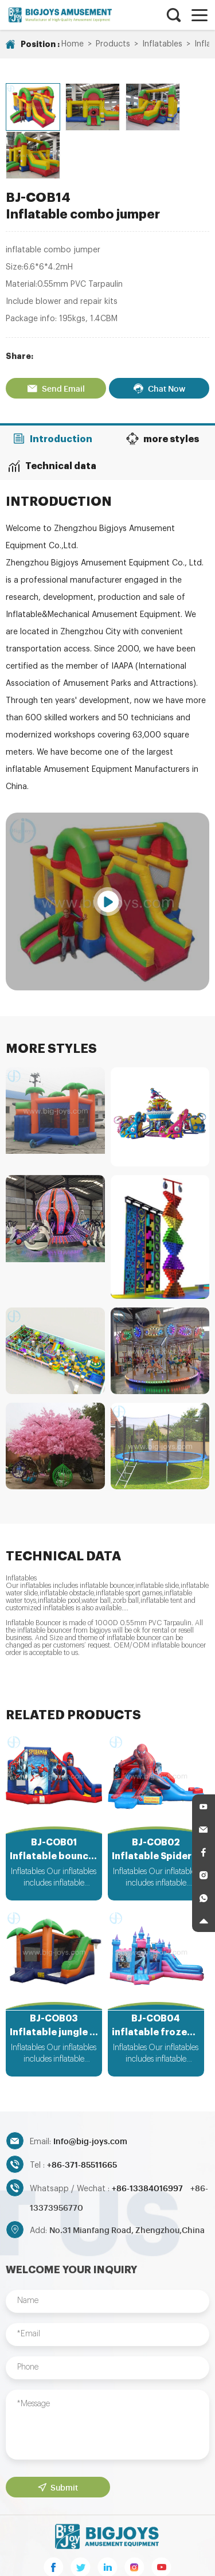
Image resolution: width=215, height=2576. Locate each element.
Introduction (54, 383)
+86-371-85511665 (82, 2112)
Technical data (53, 409)
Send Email (55, 332)
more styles (161, 383)
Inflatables (162, 44)
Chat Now (160, 332)
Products (113, 44)
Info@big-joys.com (90, 2088)
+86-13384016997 (148, 2135)
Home (72, 44)
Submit (57, 2434)
